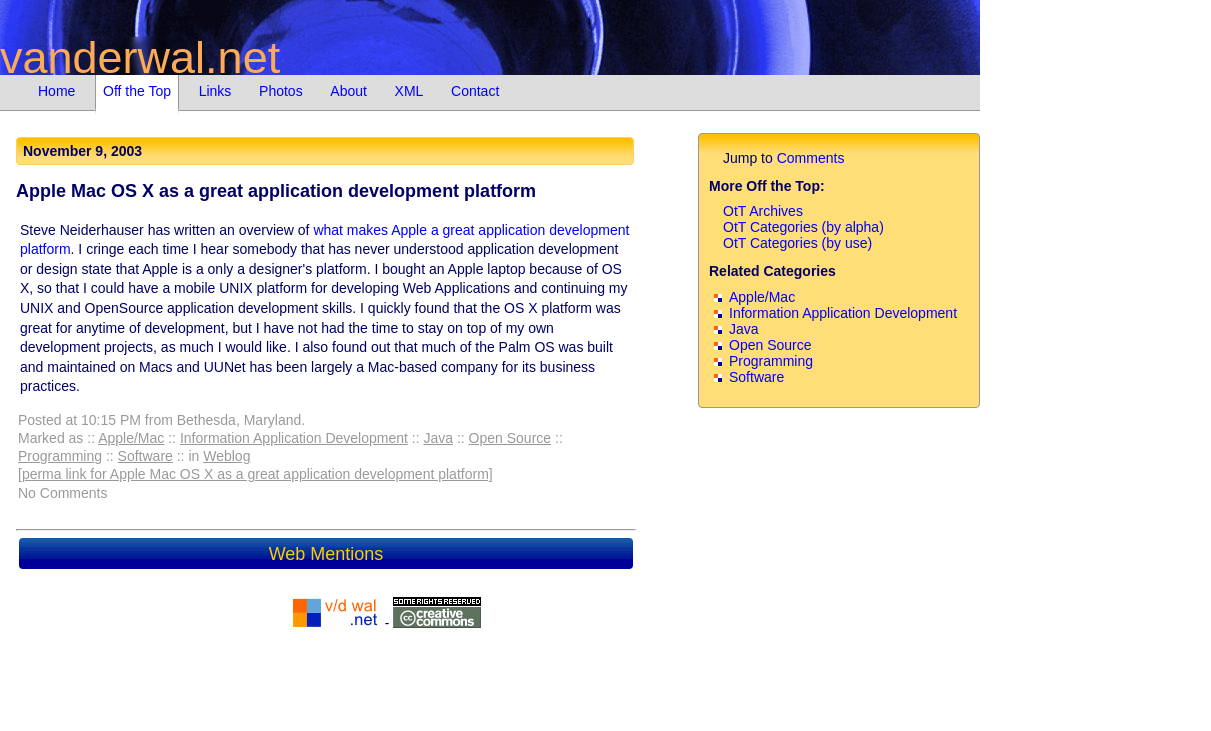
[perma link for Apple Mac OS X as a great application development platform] (255, 474)
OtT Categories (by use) (797, 243)
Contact (475, 91)
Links (215, 91)
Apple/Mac (131, 438)
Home (56, 91)
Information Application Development (294, 438)
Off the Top (137, 91)
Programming (60, 456)
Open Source (510, 438)
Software (145, 456)
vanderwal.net (140, 57)
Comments (811, 158)
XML (409, 91)
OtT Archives (763, 211)
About (348, 91)
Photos (281, 91)
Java (438, 438)
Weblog (226, 456)
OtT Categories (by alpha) (803, 227)
